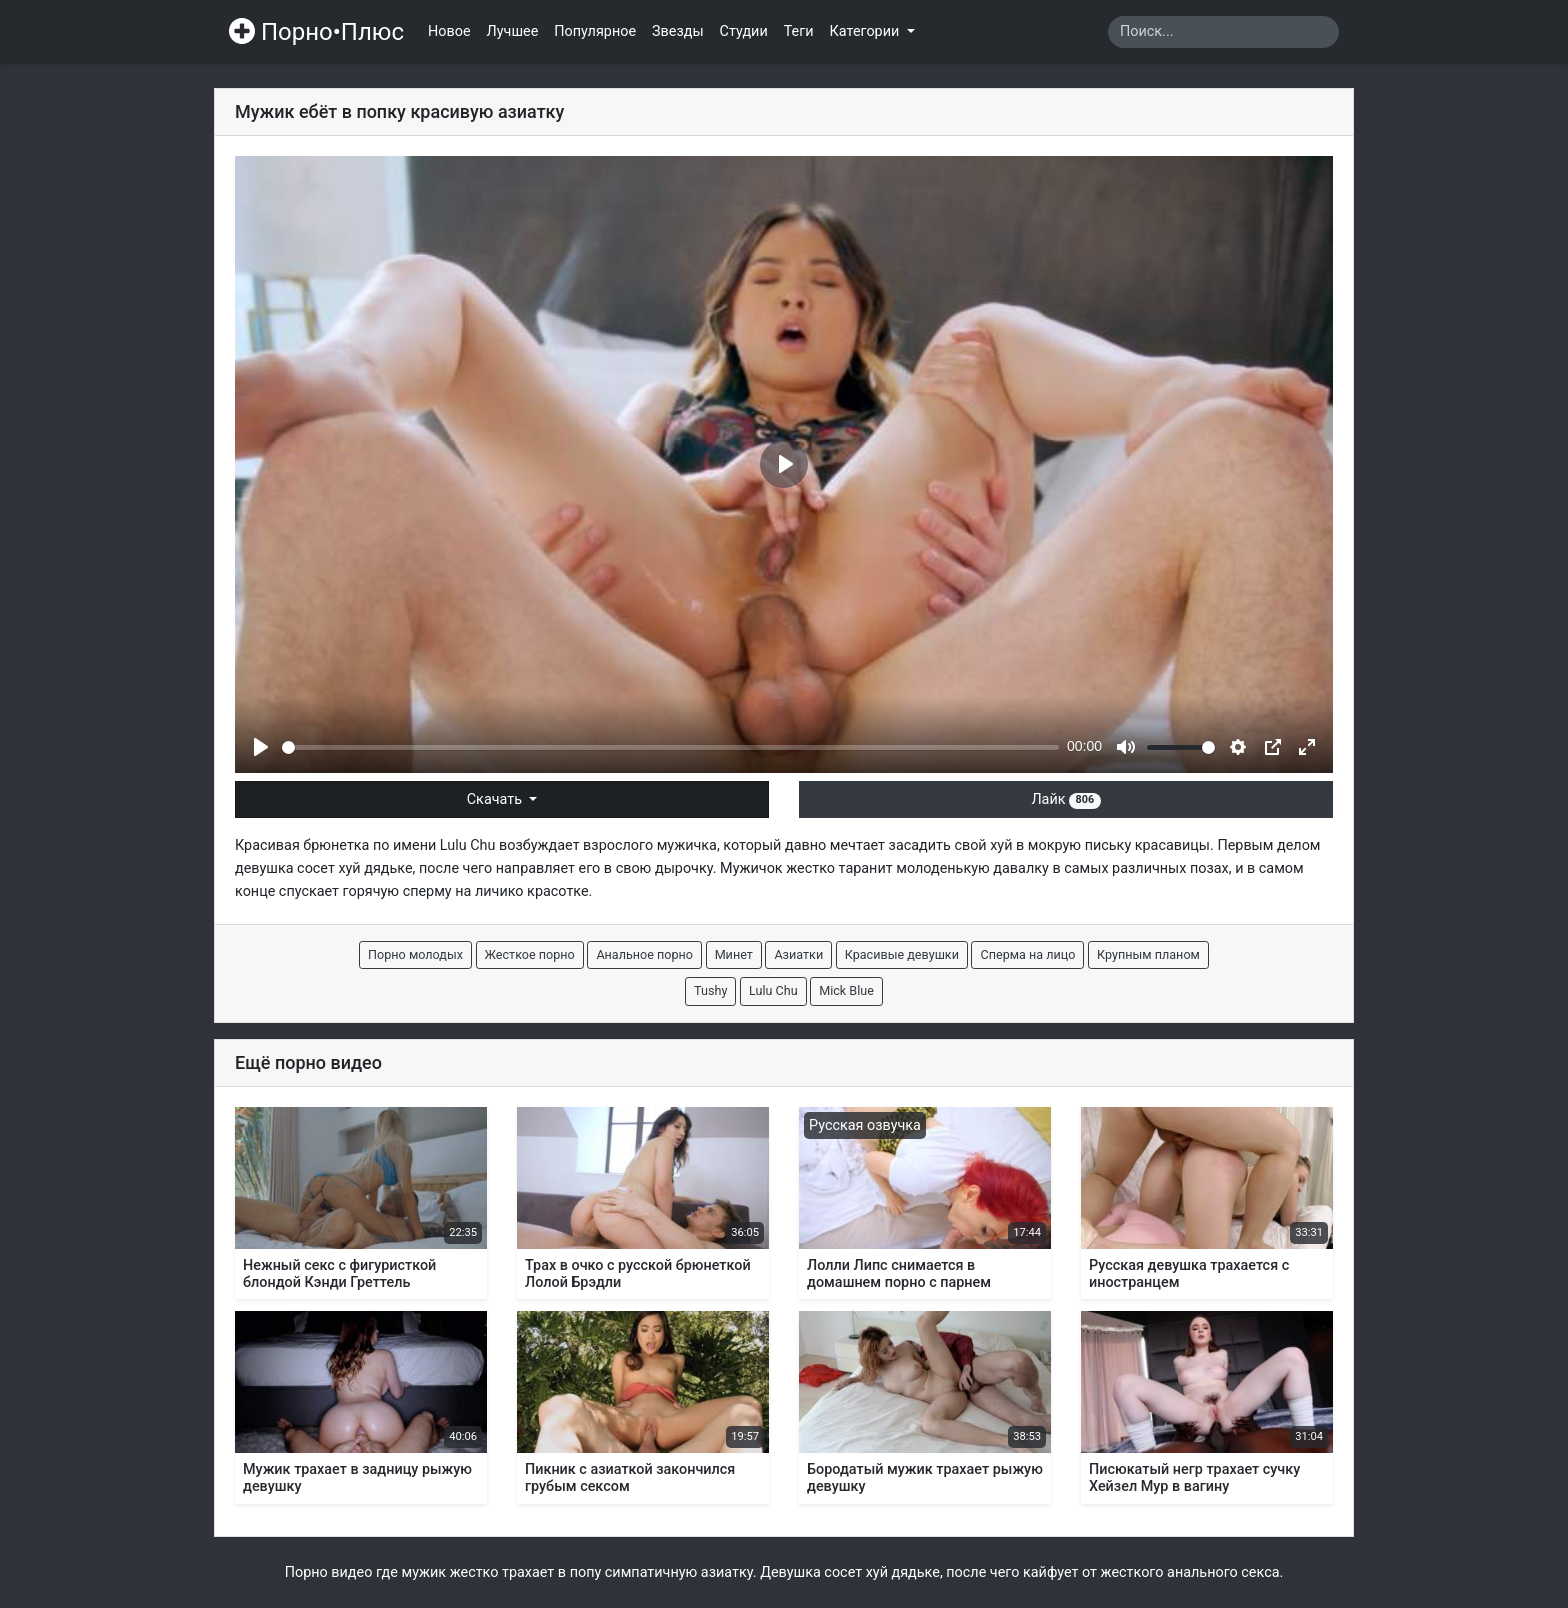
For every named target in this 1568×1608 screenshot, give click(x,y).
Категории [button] (866, 31)
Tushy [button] (710, 990)
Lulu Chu (468, 845)
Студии (744, 31)
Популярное (595, 31)
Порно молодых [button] (415, 954)
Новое (449, 31)
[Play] (261, 747)
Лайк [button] (1065, 799)
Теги (799, 31)
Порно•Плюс (316, 32)
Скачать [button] (496, 799)
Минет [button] (734, 954)
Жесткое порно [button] (530, 954)
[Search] (1223, 32)
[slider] (670, 747)
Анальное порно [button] (644, 954)
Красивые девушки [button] (902, 954)
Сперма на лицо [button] (1027, 954)
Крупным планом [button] (1148, 954)
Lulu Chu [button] (773, 990)
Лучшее (513, 31)
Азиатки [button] (798, 954)
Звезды (678, 31)
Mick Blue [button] (846, 990)
